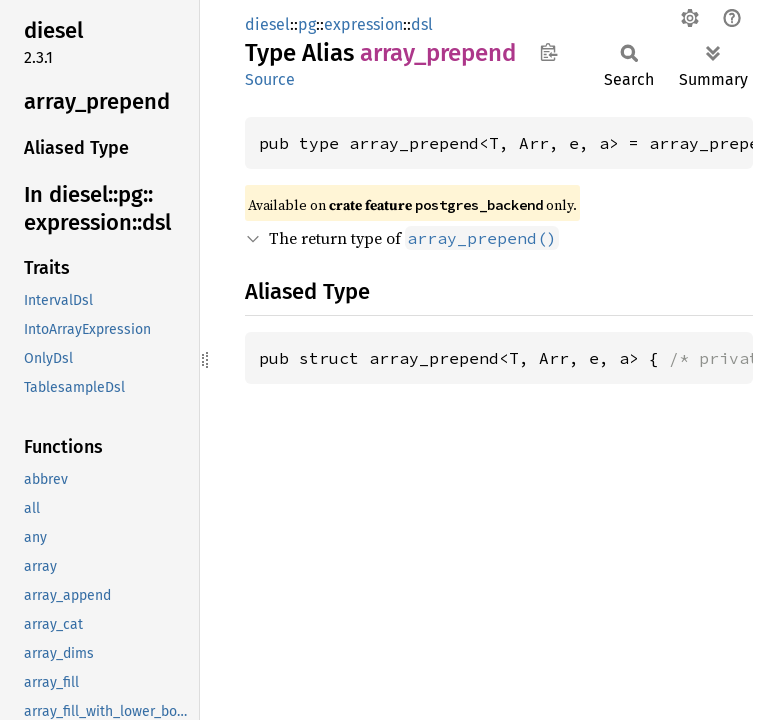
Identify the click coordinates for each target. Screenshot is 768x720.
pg (307, 24)
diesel (267, 24)
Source (270, 79)
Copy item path (548, 52)
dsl (422, 24)
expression (363, 24)
